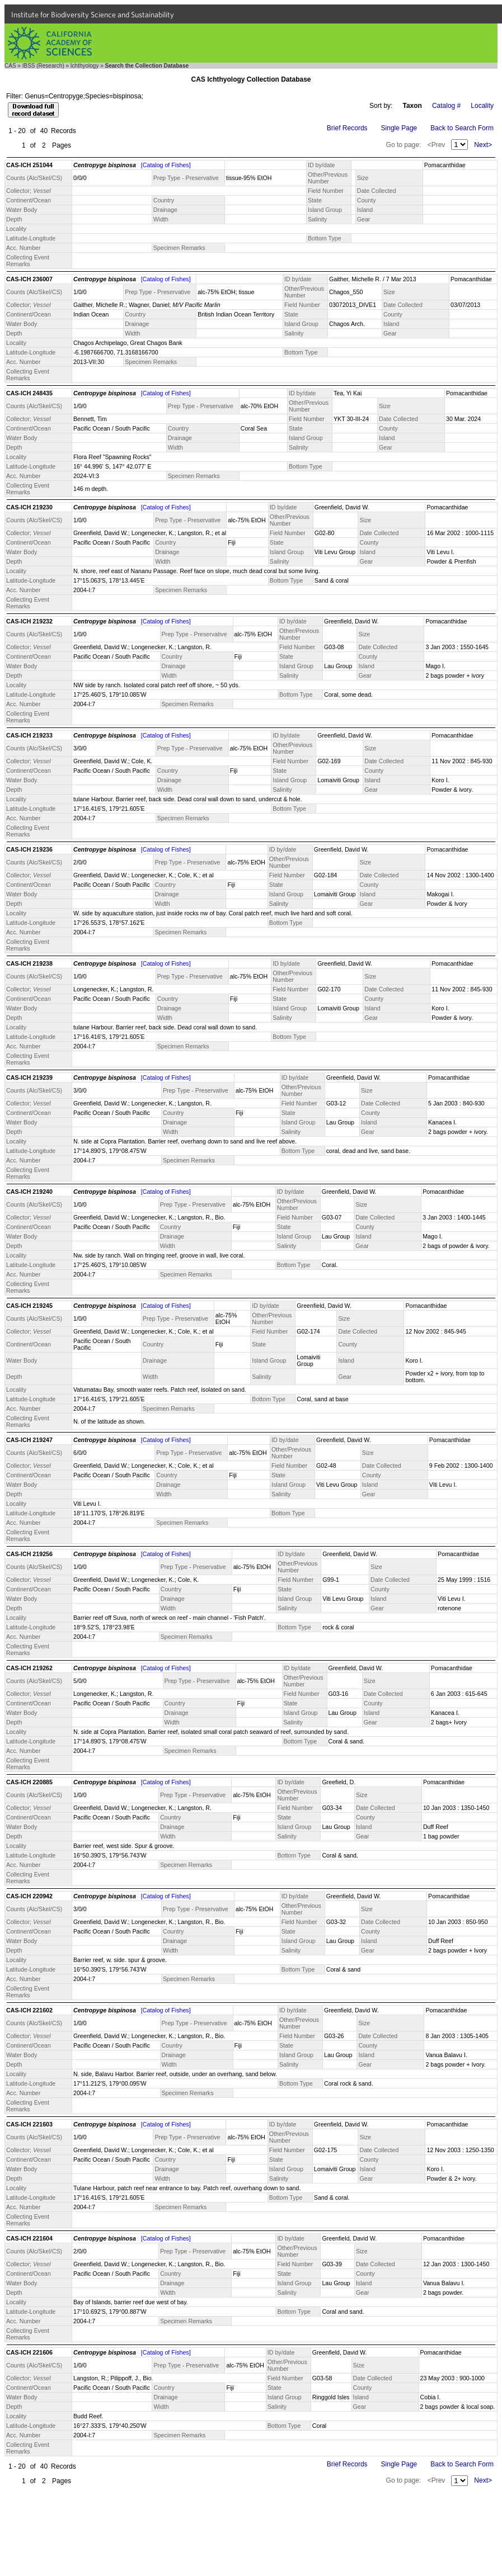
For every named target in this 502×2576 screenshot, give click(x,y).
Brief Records (347, 128)
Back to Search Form (462, 128)
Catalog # (446, 106)
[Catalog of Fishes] (166, 165)
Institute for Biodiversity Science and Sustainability (92, 14)
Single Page (399, 128)
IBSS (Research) (43, 66)
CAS (10, 66)
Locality (482, 106)
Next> (483, 145)
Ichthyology (85, 66)
